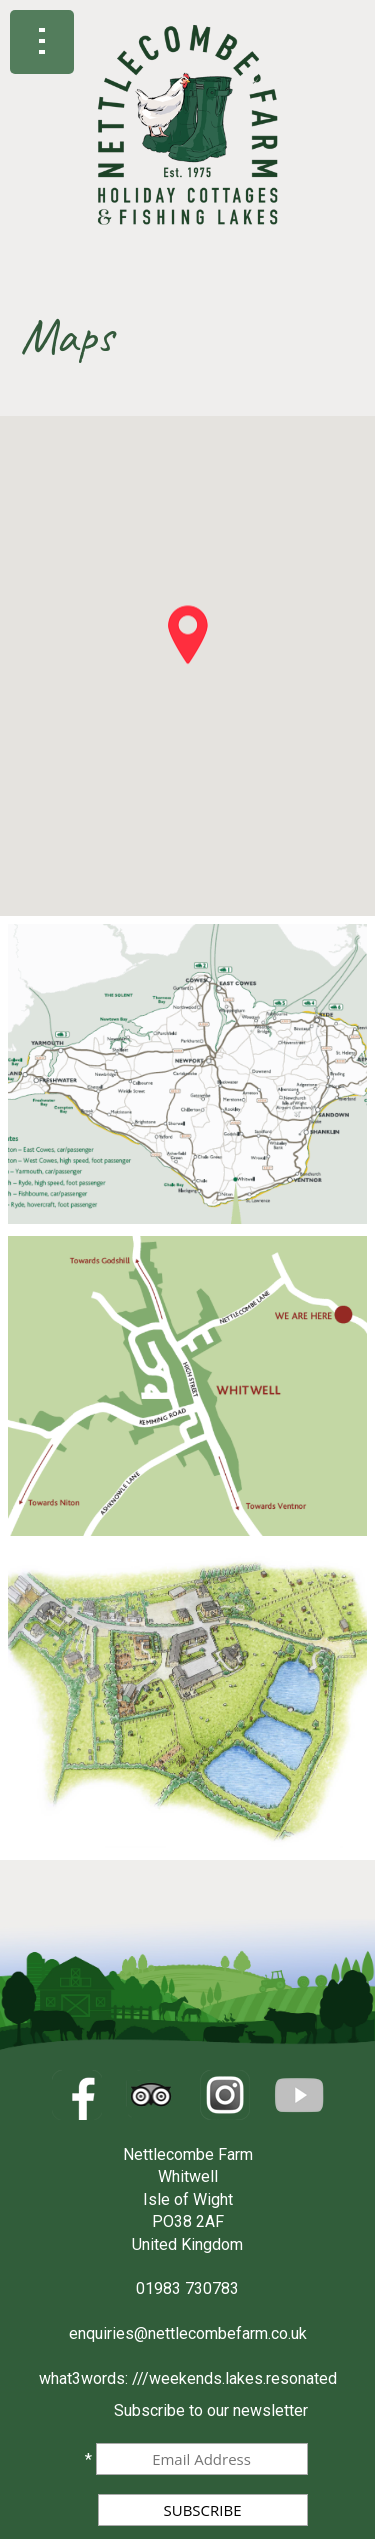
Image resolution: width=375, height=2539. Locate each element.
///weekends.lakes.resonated (234, 2378)
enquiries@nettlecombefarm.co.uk (188, 2333)
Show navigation (42, 42)
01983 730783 (187, 2288)
